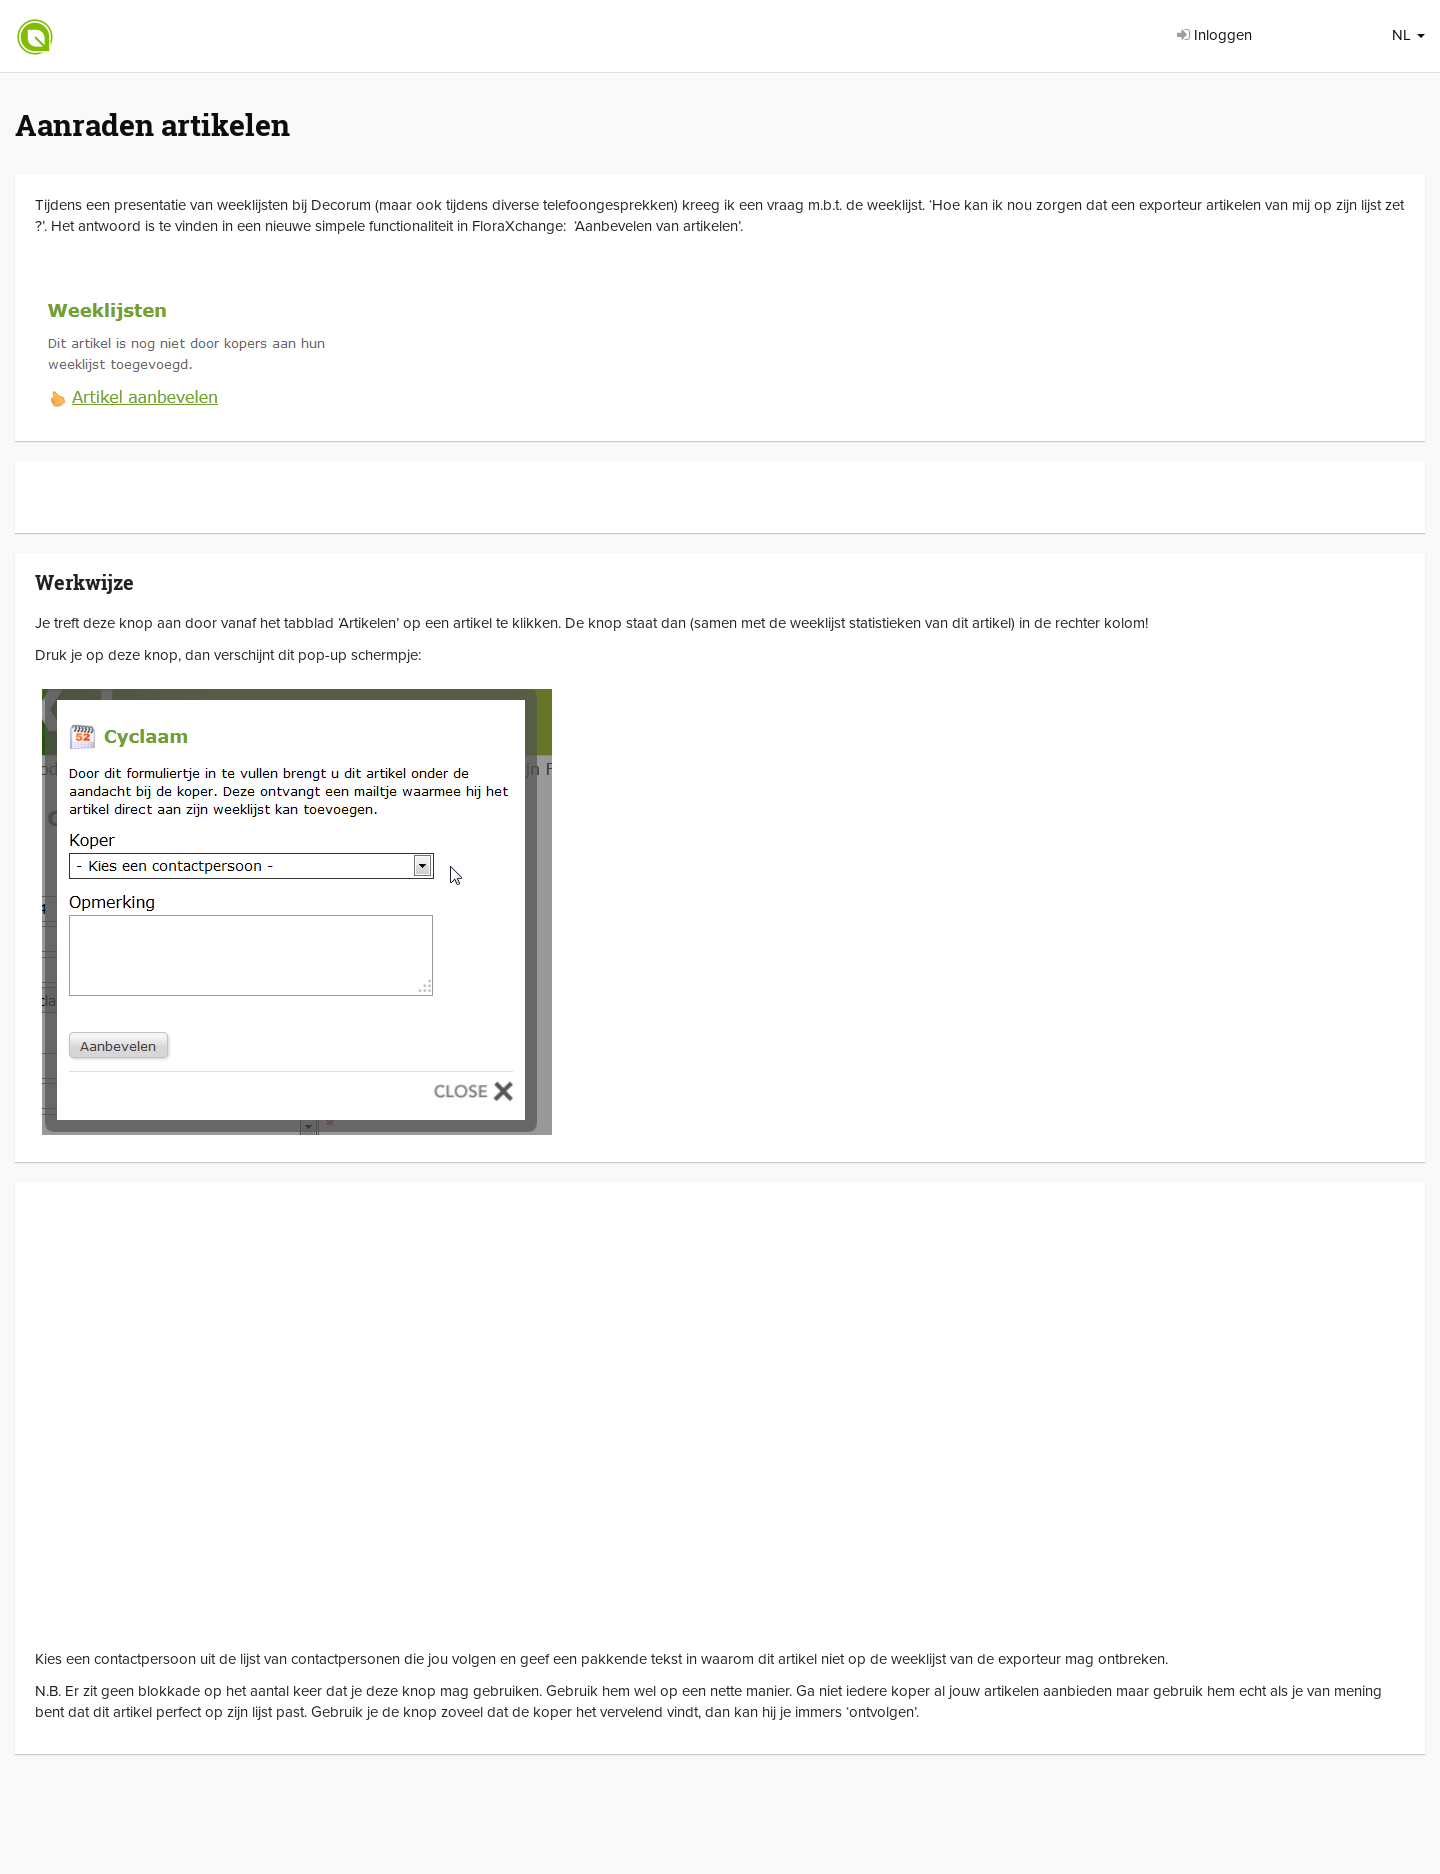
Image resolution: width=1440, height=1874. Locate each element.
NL (1408, 35)
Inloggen (1214, 35)
